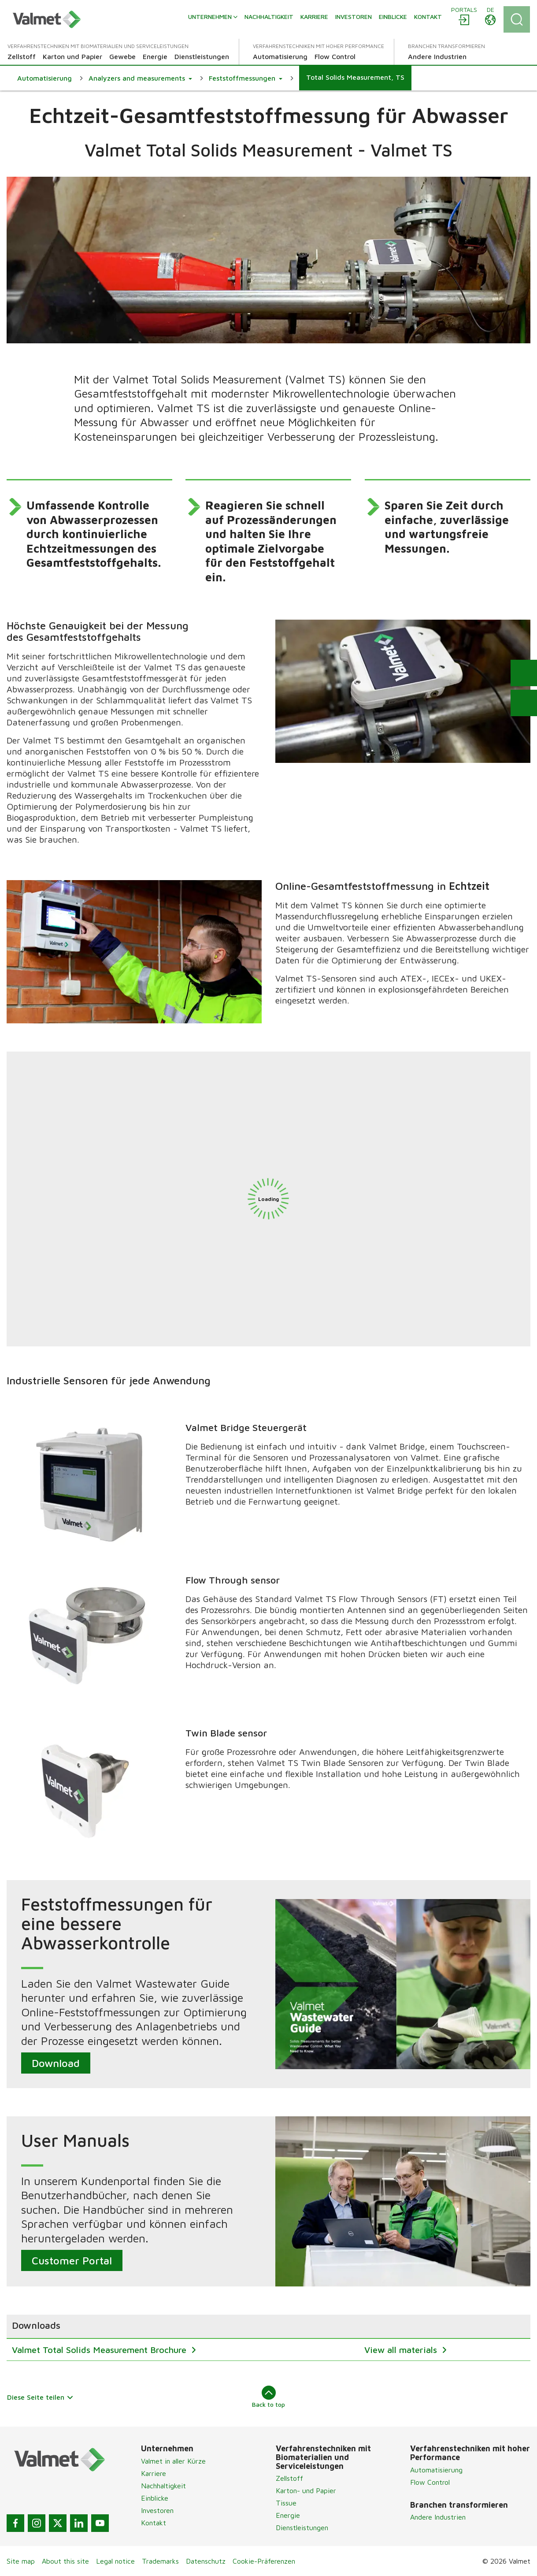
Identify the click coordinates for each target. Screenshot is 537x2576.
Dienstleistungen (302, 2527)
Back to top (268, 2397)
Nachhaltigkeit (163, 2486)
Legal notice (115, 2561)
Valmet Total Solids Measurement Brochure (100, 2350)
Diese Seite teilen (40, 2397)
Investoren (157, 2510)
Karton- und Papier (306, 2490)
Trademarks (160, 2561)
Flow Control (430, 2482)
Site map (21, 2561)
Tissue (286, 2503)
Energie (288, 2515)
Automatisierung (436, 2470)
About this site (65, 2561)
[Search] (517, 19)
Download (56, 2063)
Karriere (153, 2473)
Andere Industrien (438, 2517)
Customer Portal (72, 2260)
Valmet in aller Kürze (173, 2461)
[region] (268, 2338)
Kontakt (153, 2523)
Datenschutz (206, 2561)
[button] (140, 78)
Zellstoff (289, 2478)
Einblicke (154, 2498)
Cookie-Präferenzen (264, 2561)
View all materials (402, 2350)
